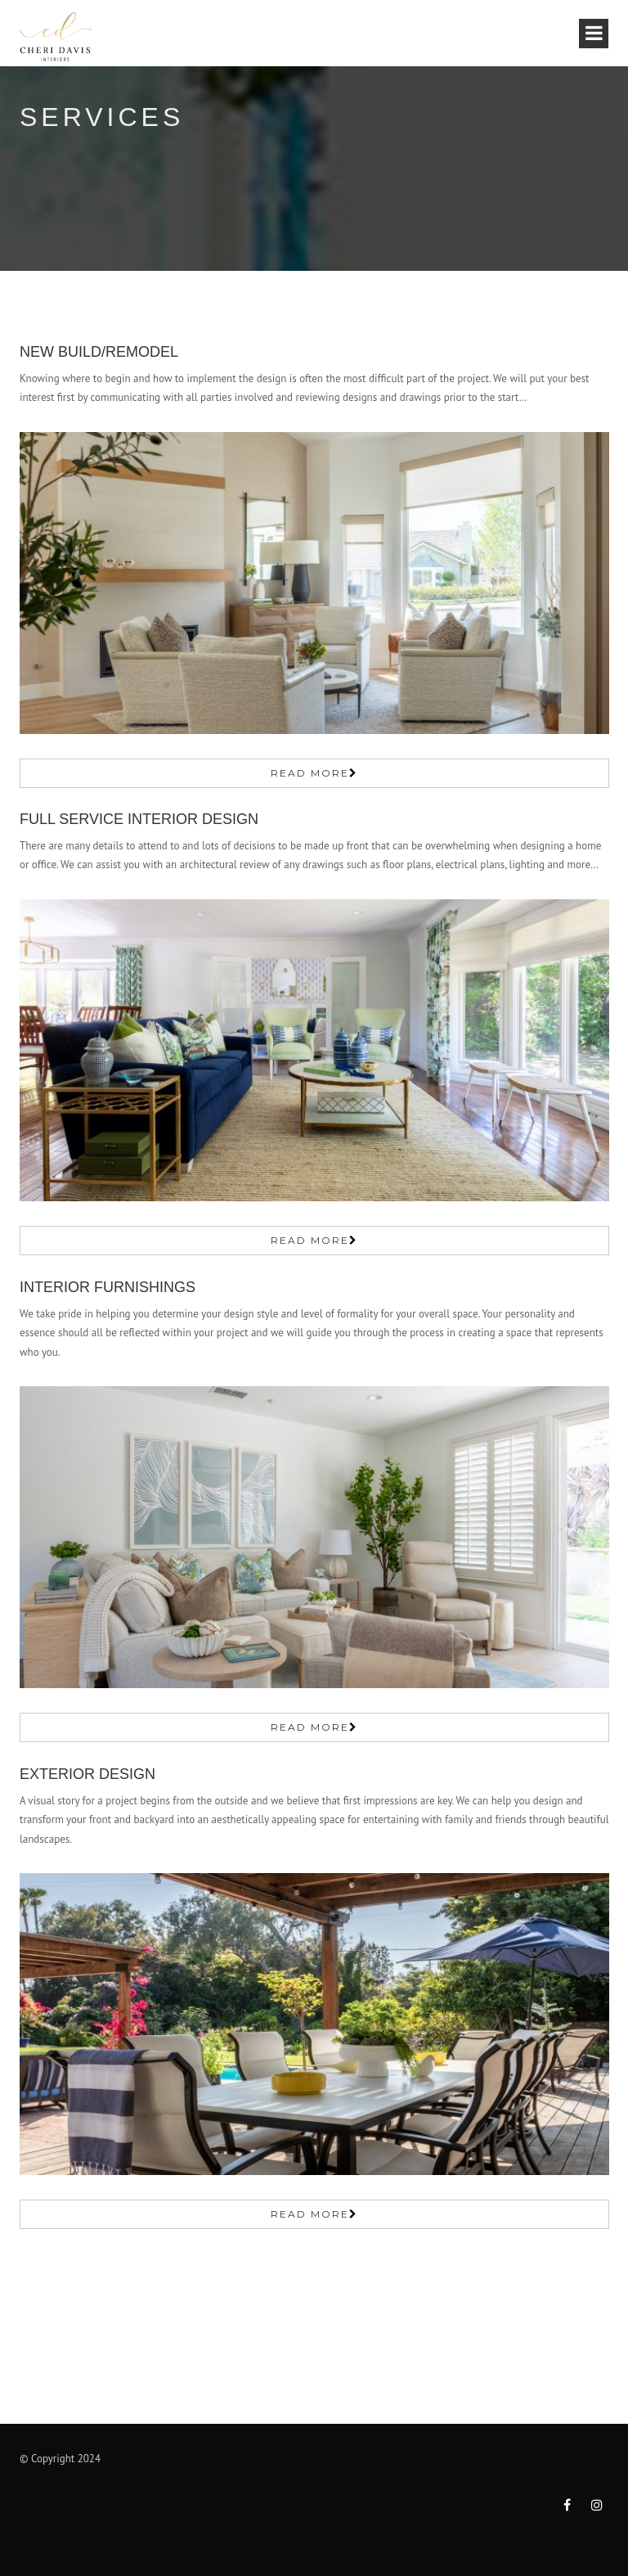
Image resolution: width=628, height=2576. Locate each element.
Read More (310, 773)
